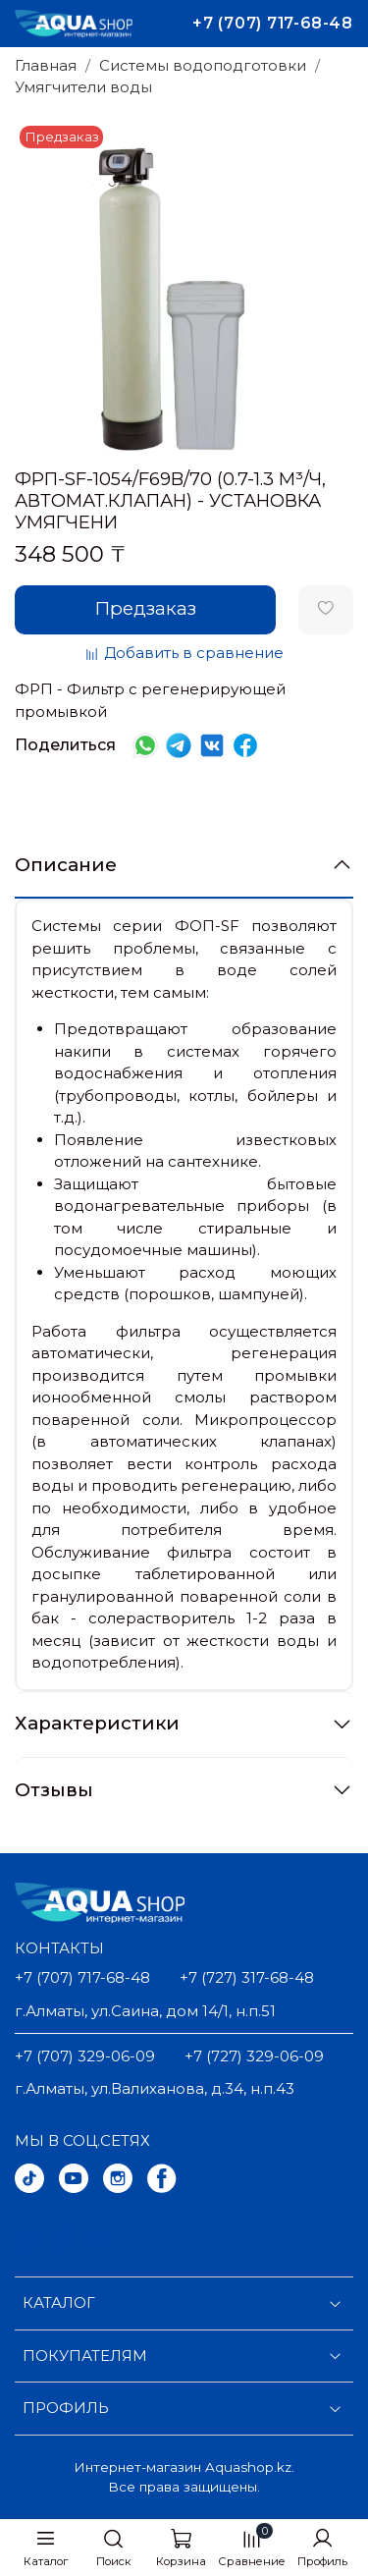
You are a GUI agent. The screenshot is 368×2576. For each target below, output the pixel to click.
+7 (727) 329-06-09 (254, 2056)
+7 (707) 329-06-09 (85, 2056)
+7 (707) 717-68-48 (272, 23)
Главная (46, 65)
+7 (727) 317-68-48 (247, 1977)
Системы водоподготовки (202, 65)
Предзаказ (145, 608)
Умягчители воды (83, 87)
